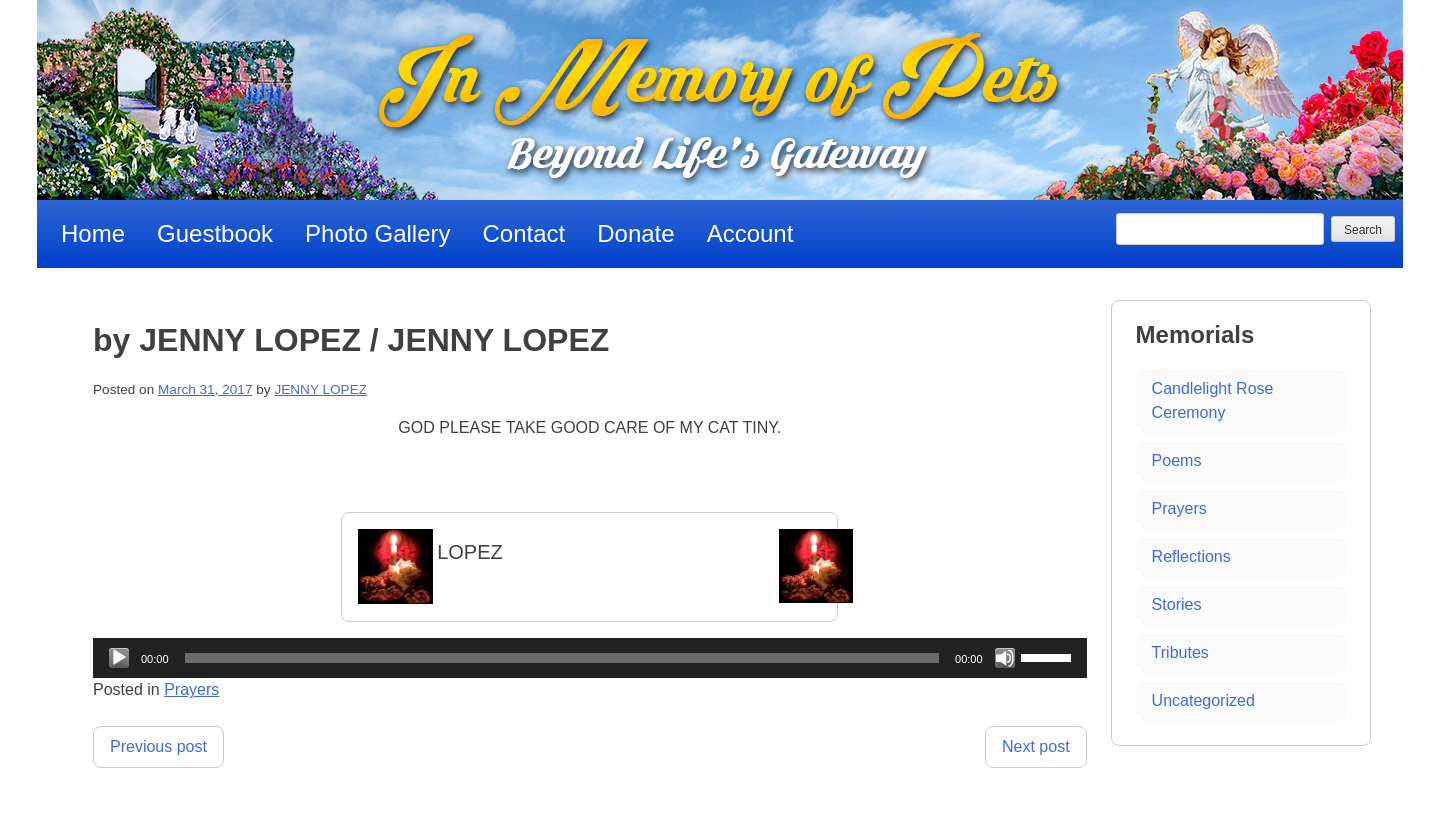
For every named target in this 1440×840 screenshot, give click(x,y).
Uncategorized (1203, 700)
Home (93, 233)
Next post (1036, 746)
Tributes (1180, 652)
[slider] (562, 658)
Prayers (191, 689)
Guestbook (215, 233)
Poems (1177, 460)
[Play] (119, 658)
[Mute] (1005, 658)
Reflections (1191, 556)
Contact (524, 233)
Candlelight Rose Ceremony (1213, 400)
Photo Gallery (377, 233)
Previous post (158, 746)
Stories (1177, 604)
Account (750, 233)
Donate (635, 233)
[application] (590, 658)
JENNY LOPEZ (320, 389)
